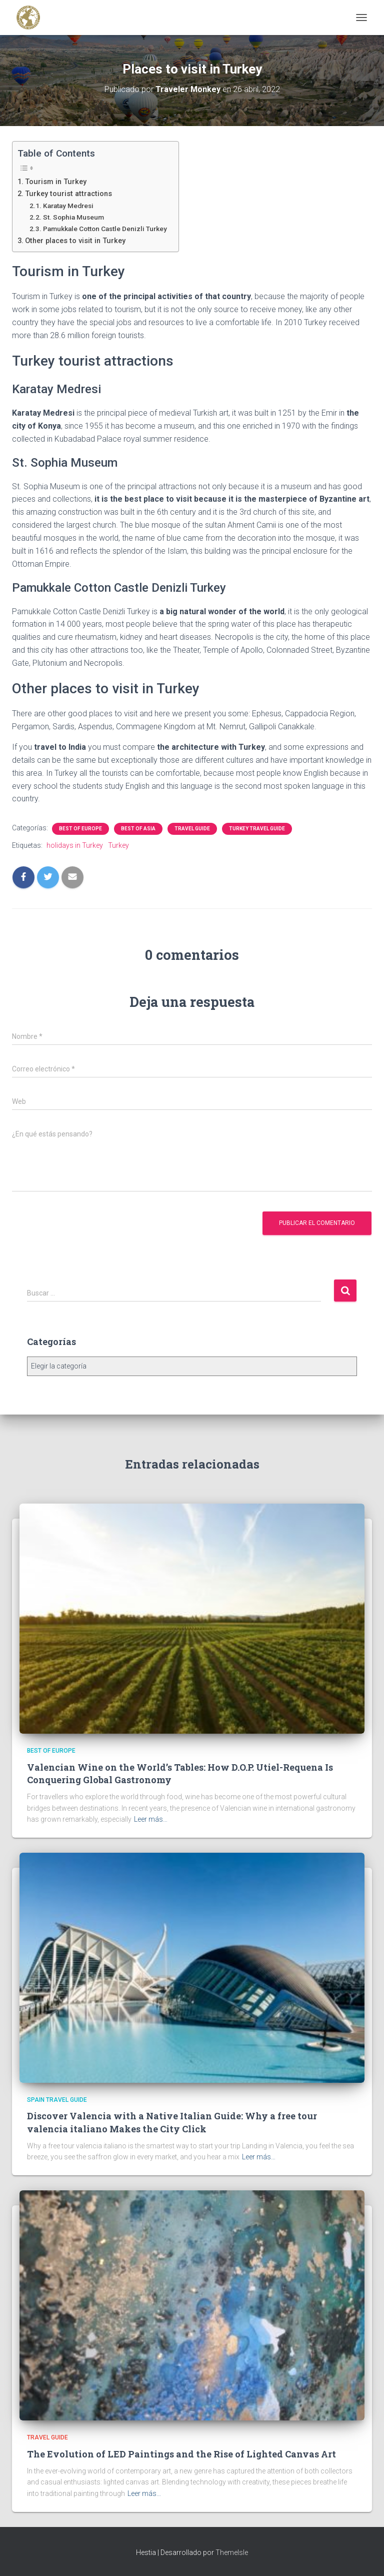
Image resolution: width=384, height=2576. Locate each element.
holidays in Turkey (74, 845)
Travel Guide (192, 828)
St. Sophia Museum (73, 217)
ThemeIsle (232, 2552)
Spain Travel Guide (57, 2099)
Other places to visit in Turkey (75, 241)
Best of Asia (138, 828)
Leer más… (151, 1819)
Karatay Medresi (68, 206)
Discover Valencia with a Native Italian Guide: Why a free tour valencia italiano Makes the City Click (172, 2122)
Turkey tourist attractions (68, 194)
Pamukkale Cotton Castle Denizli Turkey (105, 229)
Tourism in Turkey (55, 182)
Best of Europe (80, 828)
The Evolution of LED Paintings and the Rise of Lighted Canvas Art (181, 2454)
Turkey (118, 845)
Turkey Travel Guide (257, 828)
